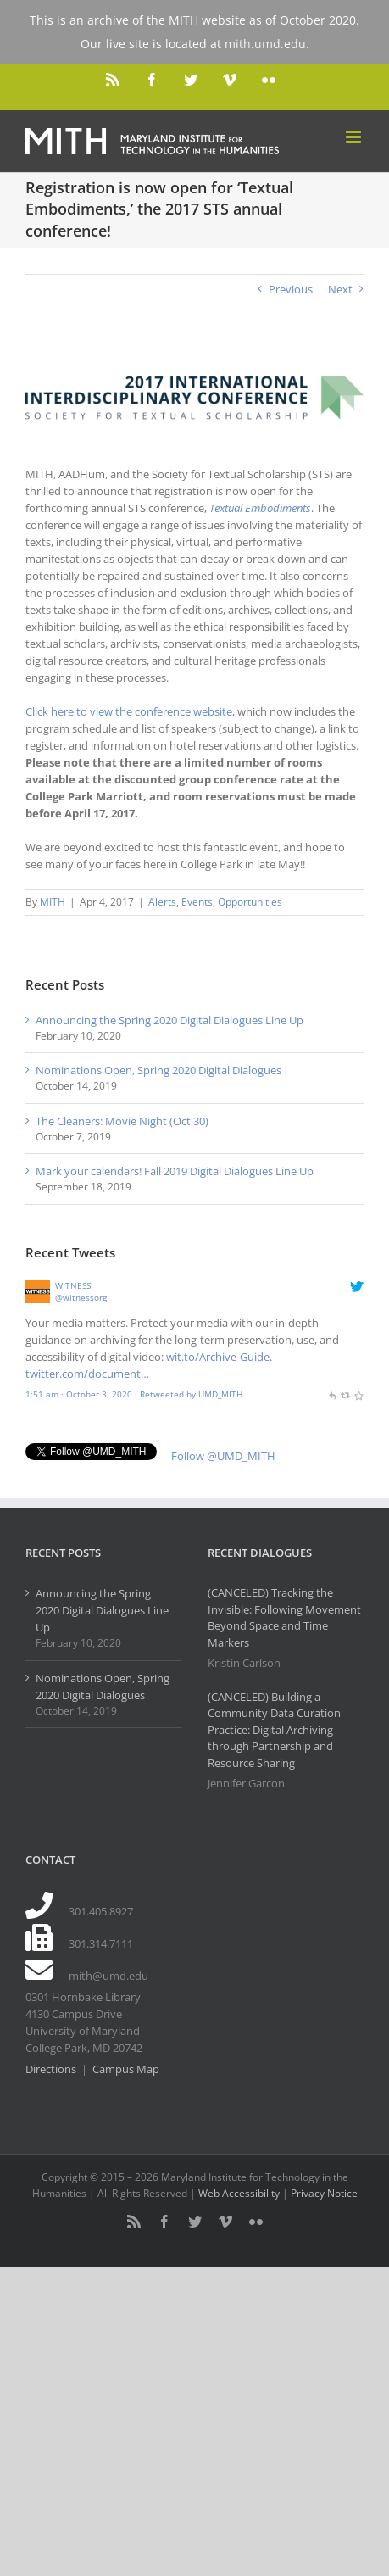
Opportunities (250, 902)
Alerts (162, 902)
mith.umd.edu (265, 44)
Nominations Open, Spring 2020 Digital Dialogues (158, 1070)
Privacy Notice (324, 2193)
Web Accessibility (239, 2193)
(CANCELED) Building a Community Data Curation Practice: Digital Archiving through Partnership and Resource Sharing (274, 1729)
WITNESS (73, 1285)
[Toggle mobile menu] (355, 137)
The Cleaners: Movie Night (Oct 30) (122, 1121)
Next (340, 289)
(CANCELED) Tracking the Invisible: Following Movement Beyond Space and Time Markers (284, 1617)
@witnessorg (81, 1297)
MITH (52, 902)
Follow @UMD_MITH (223, 1456)
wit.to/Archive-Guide (218, 1356)
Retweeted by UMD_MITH (191, 1394)
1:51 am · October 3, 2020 (78, 1394)
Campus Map (125, 2069)
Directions (50, 2069)
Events (197, 902)
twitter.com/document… (87, 1373)
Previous (291, 289)
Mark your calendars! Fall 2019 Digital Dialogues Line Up (175, 1171)
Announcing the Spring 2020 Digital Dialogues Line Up (169, 1020)
